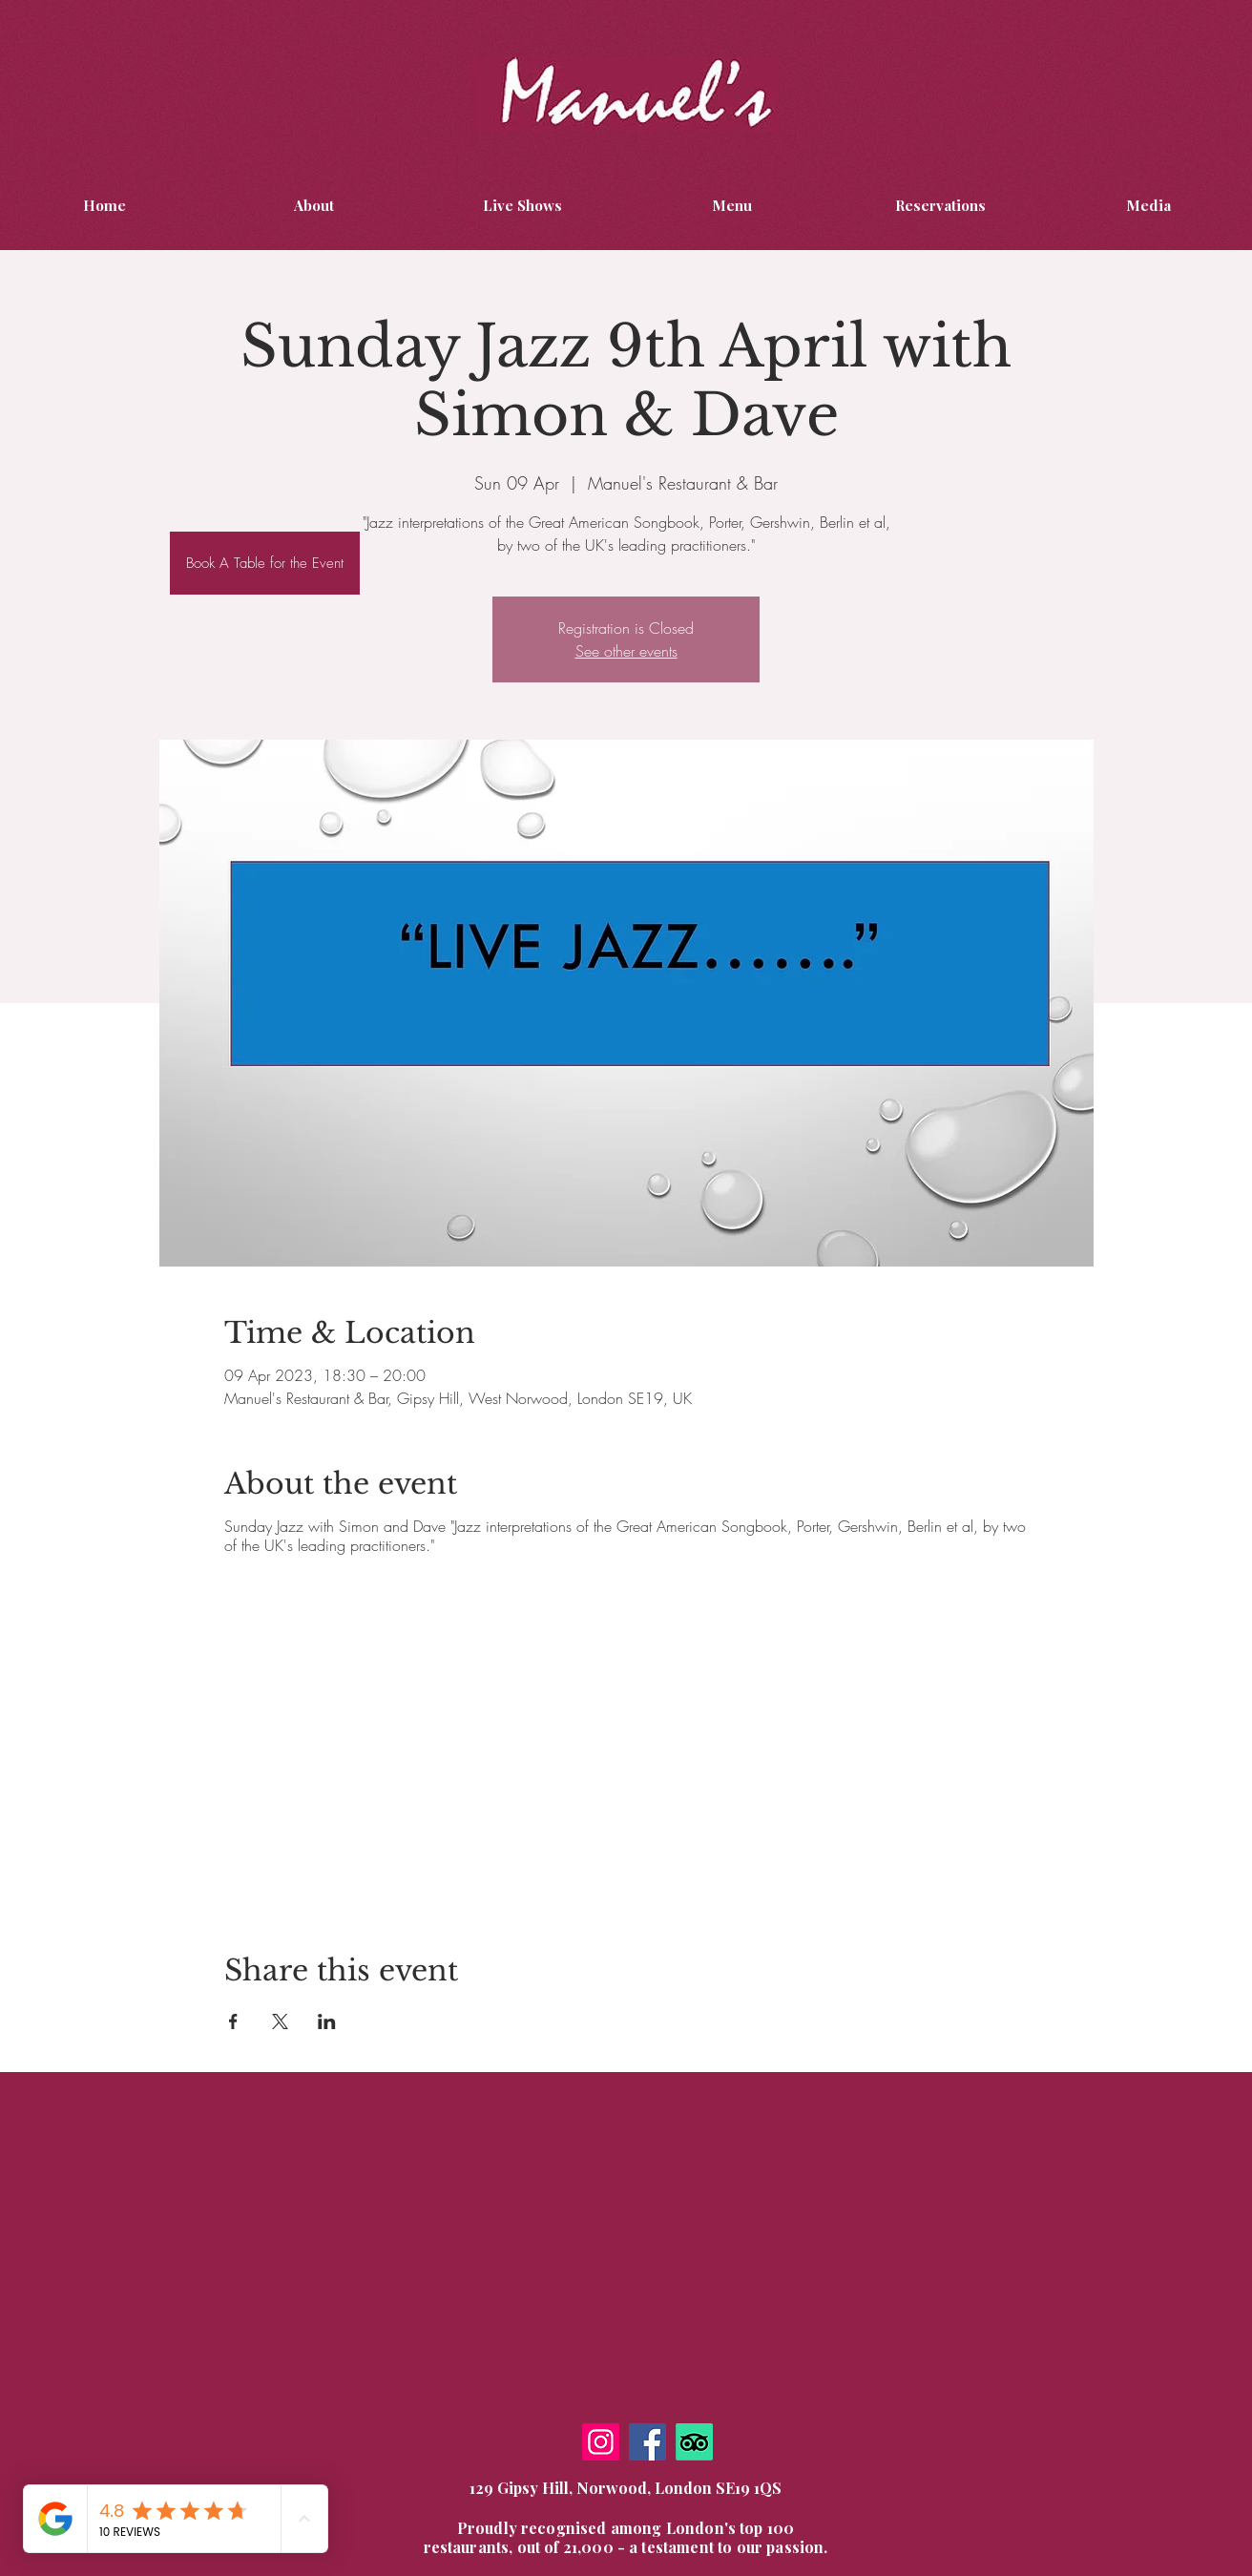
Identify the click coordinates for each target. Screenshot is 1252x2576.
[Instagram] (600, 2442)
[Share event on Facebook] (233, 2021)
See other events (626, 650)
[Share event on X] (280, 2021)
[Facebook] (647, 2442)
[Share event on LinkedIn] (327, 2021)
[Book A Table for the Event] (265, 563)
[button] (1148, 205)
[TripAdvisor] (694, 2442)
